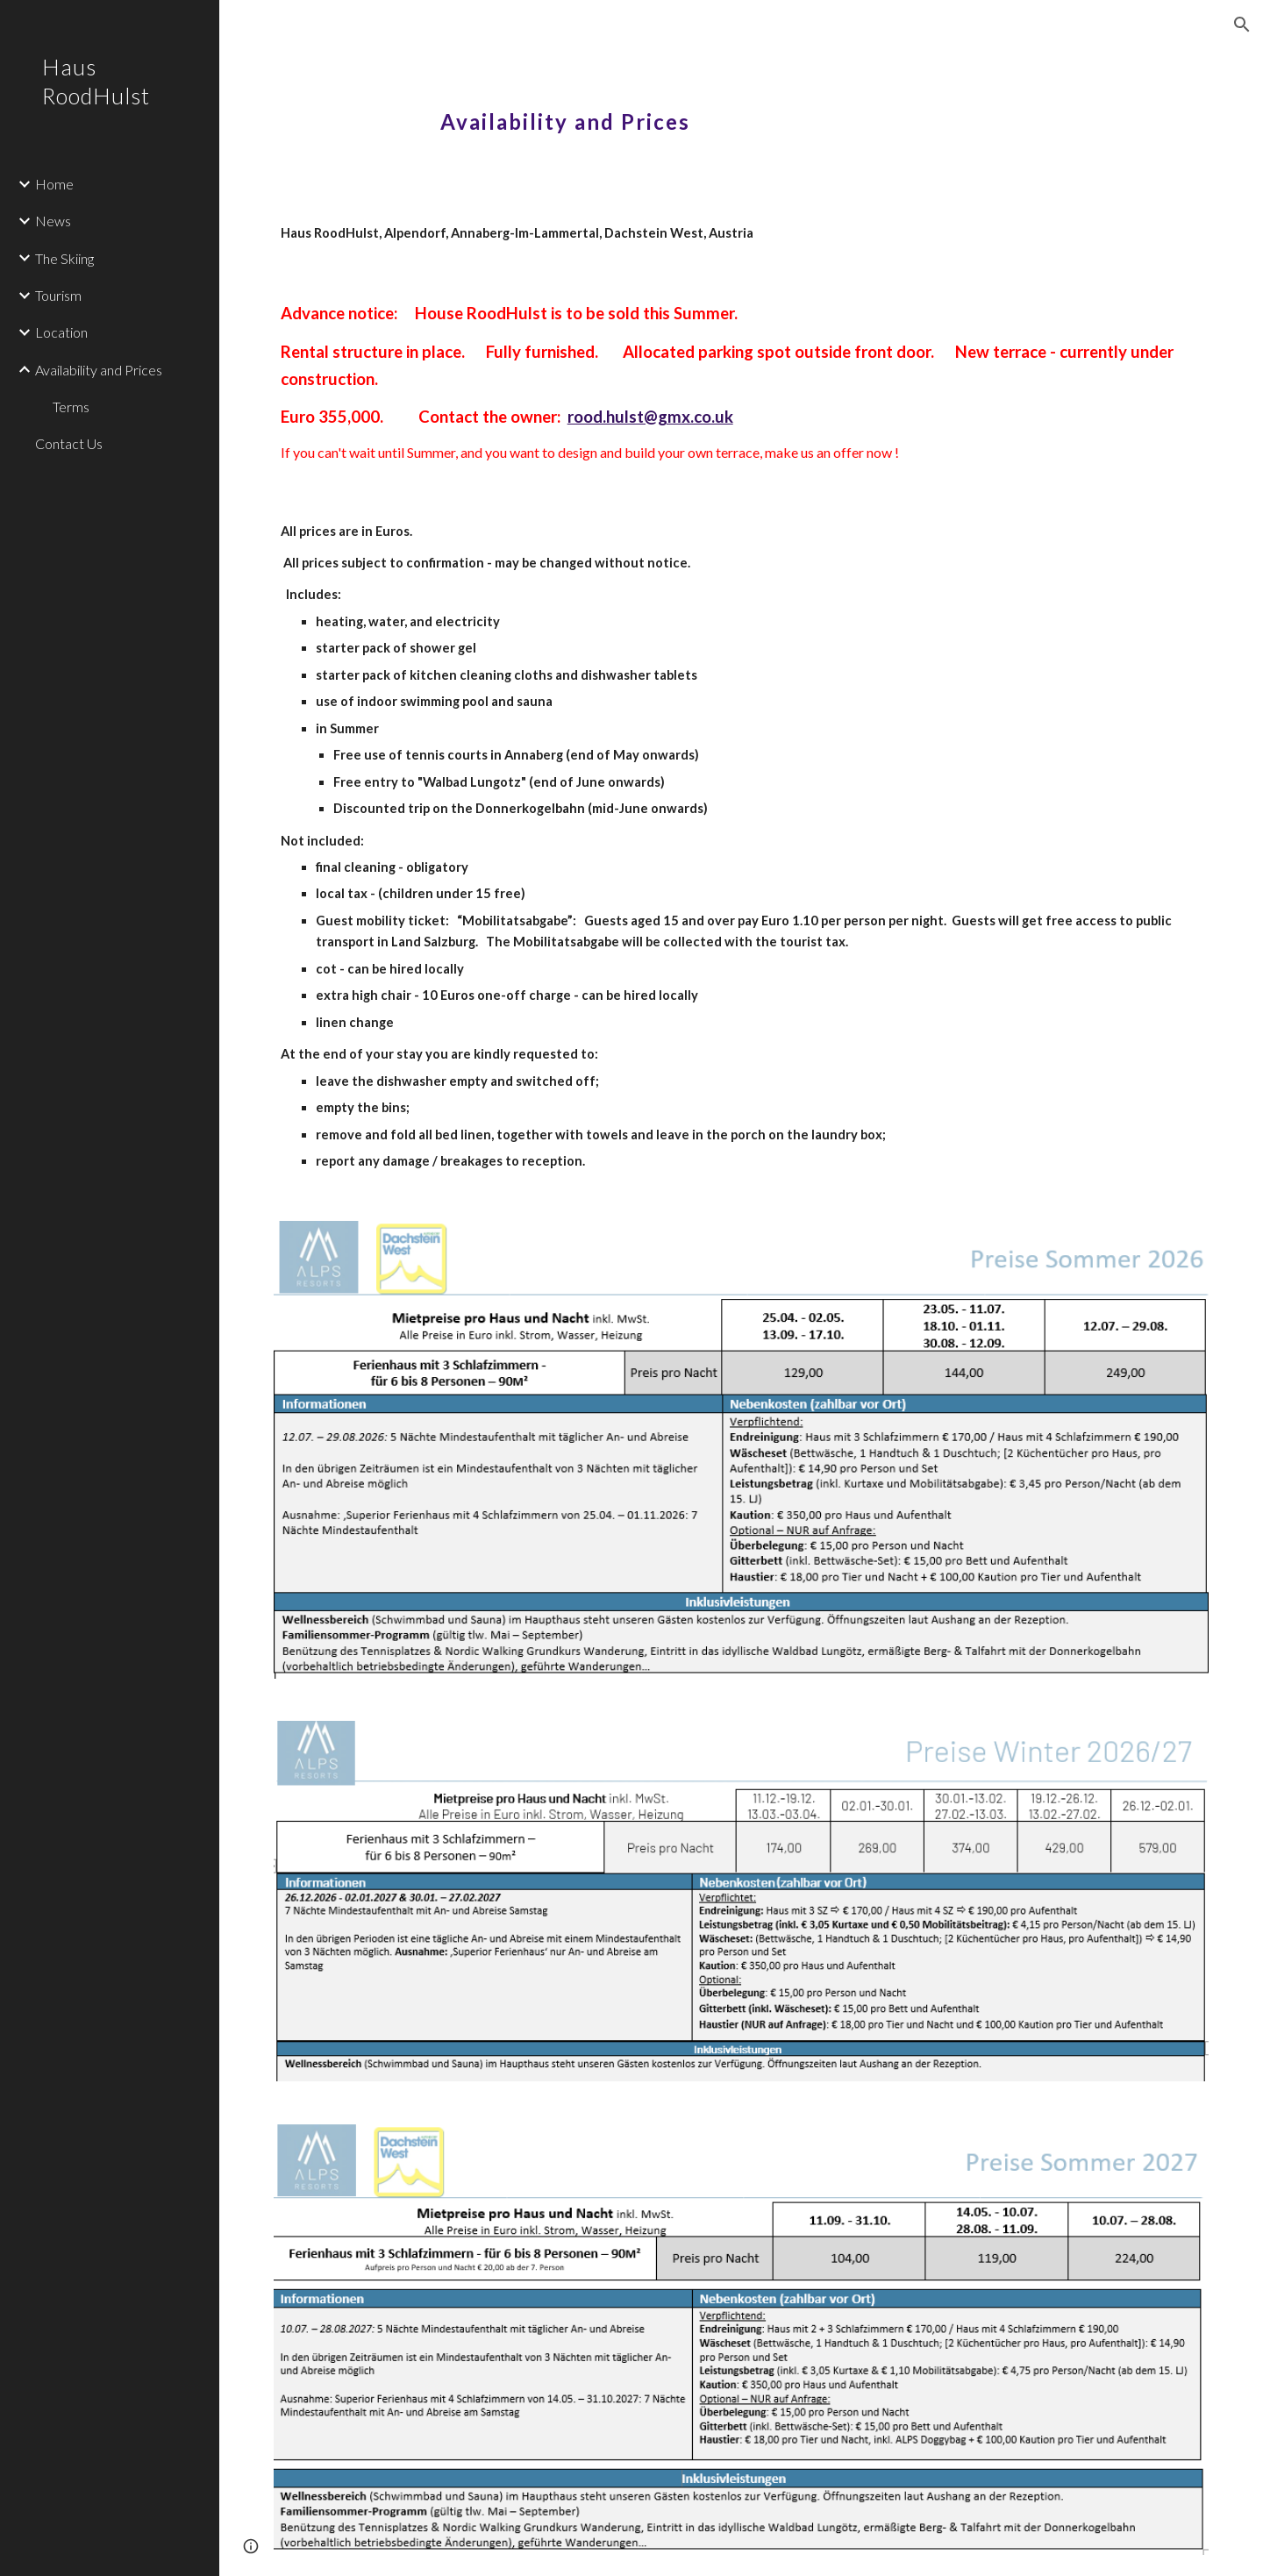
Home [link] (54, 183)
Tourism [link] (58, 295)
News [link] (53, 220)
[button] (1242, 25)
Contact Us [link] (69, 443)
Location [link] (61, 332)
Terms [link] (71, 406)
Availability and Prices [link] (98, 369)
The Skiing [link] (64, 258)
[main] (741, 110)
